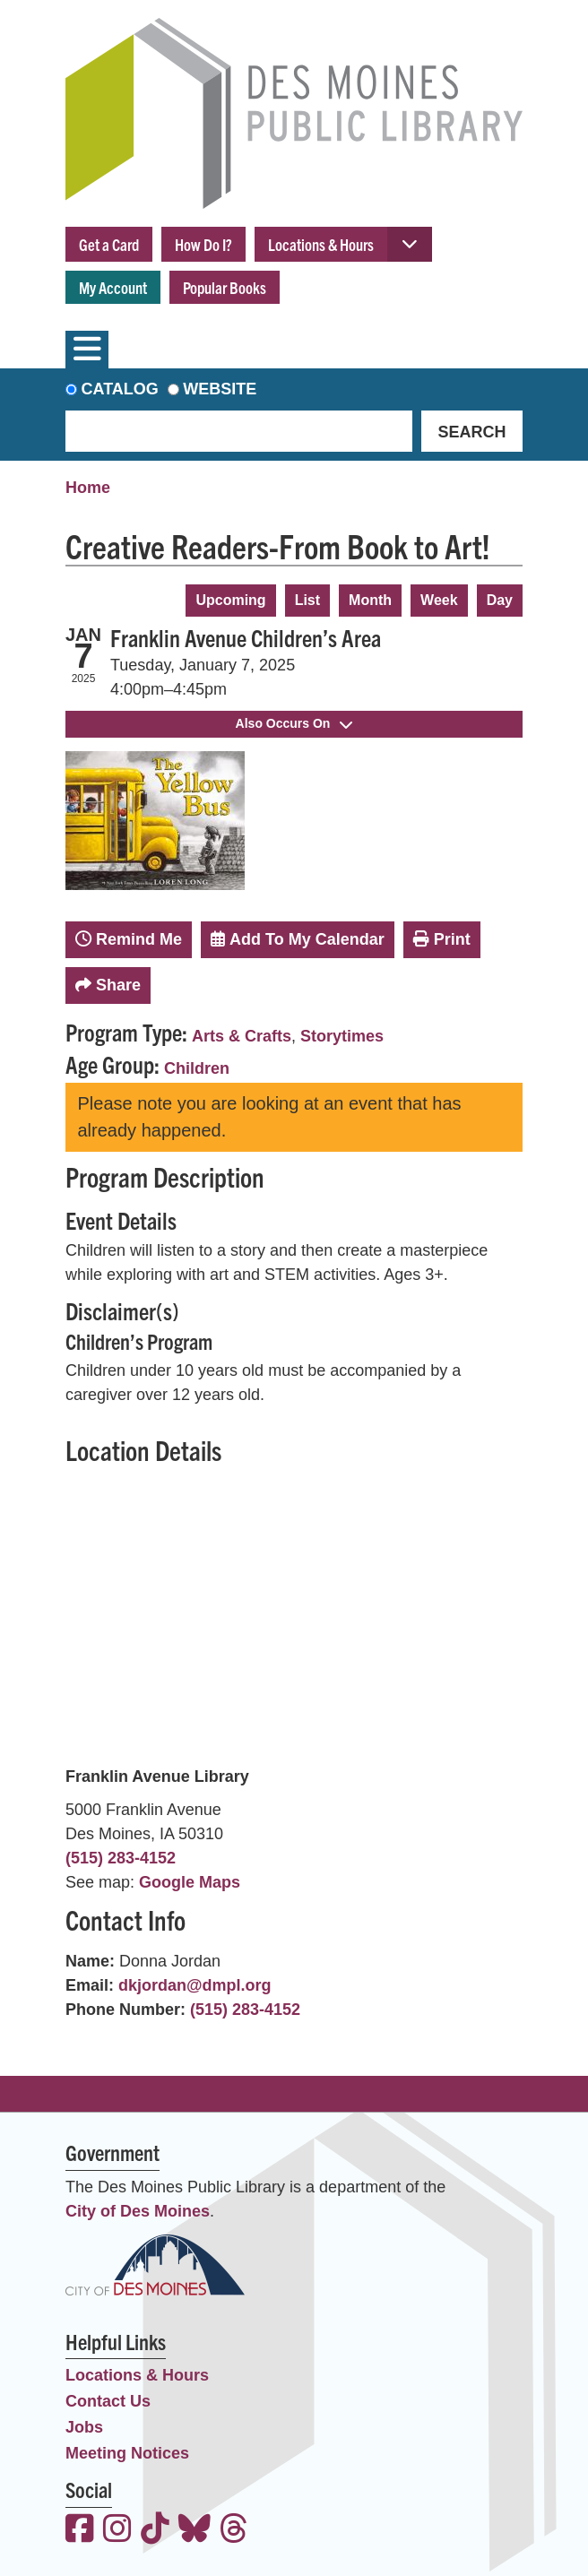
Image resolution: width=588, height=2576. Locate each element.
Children (196, 1068)
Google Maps (189, 1882)
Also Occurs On (294, 723)
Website (219, 389)
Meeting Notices (127, 2453)
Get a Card (109, 244)
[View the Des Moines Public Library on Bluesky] (194, 2530)
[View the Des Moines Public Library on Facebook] (79, 2530)
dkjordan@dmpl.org (195, 1985)
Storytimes (342, 1036)
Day (500, 600)
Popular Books (224, 287)
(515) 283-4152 (120, 1858)
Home (87, 488)
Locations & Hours (321, 244)
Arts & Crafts (241, 1036)
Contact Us (108, 2401)
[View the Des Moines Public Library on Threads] (234, 2530)
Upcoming (230, 600)
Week (439, 600)
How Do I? (203, 244)
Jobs (84, 2427)
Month (370, 600)
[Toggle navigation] (86, 349)
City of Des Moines (137, 2211)
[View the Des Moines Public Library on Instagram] (117, 2530)
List (307, 600)
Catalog (120, 389)
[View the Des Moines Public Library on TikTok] (155, 2530)
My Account (113, 287)
